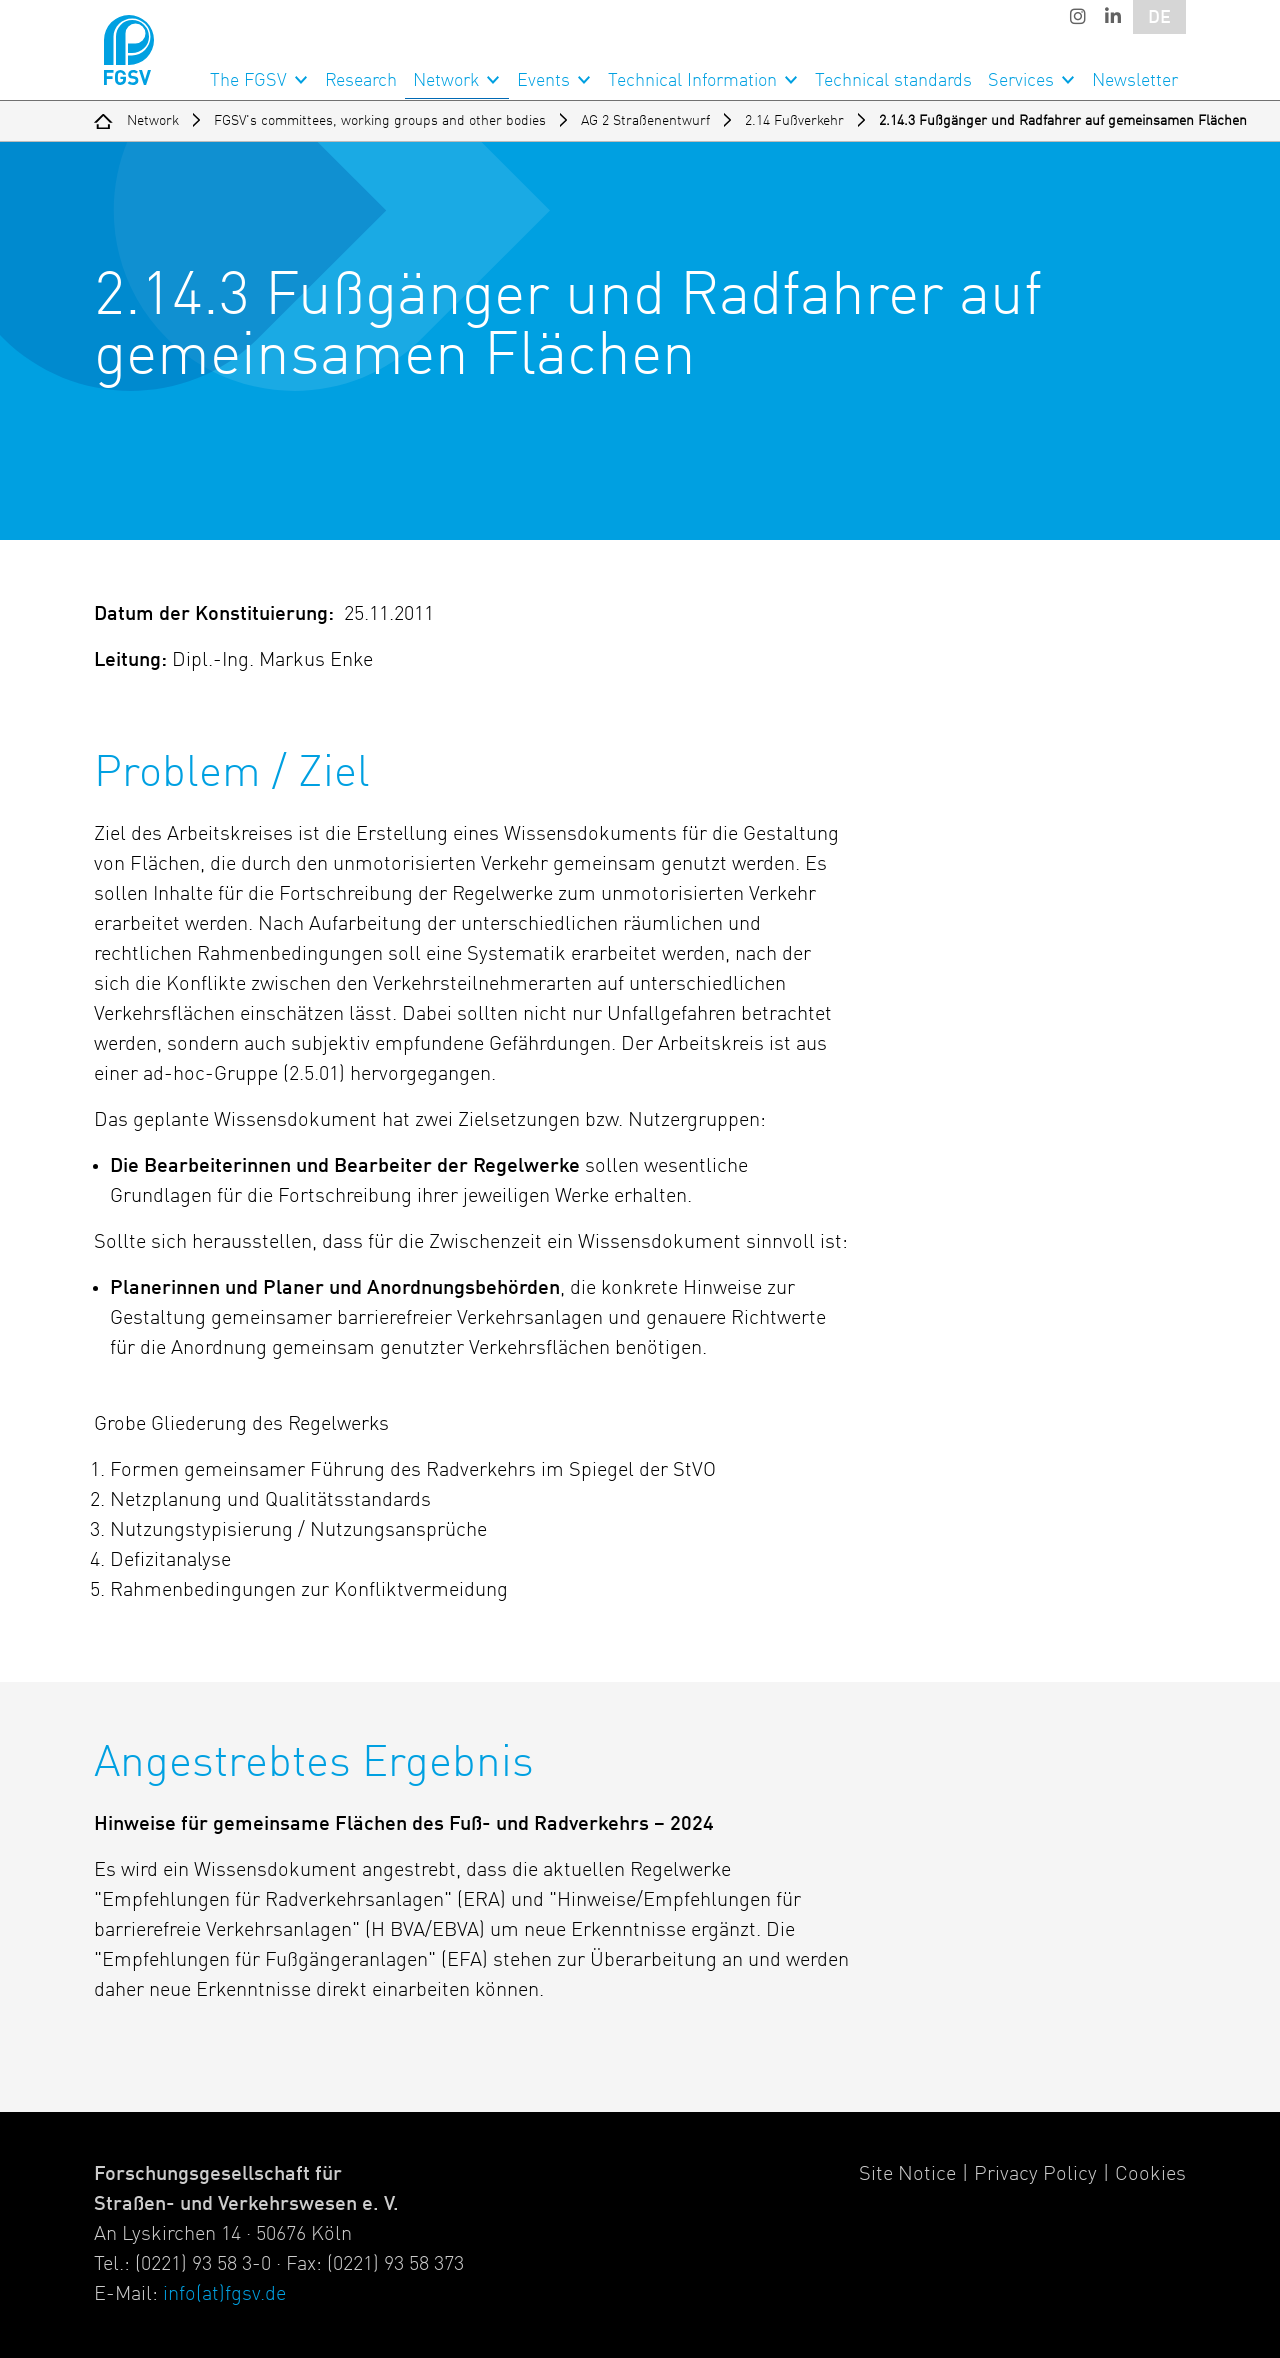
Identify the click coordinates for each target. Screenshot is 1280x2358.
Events (543, 81)
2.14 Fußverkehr (794, 121)
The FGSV (248, 81)
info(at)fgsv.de (224, 2295)
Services (1021, 81)
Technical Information (692, 81)
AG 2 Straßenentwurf (645, 121)
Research (361, 81)
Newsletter (1135, 81)
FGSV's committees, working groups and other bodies (380, 121)
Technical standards (893, 81)
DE (1159, 18)
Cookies (1150, 2175)
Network (446, 81)
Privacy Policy (1035, 2175)
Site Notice (907, 2175)
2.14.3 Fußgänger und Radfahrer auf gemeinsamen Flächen (1063, 121)
